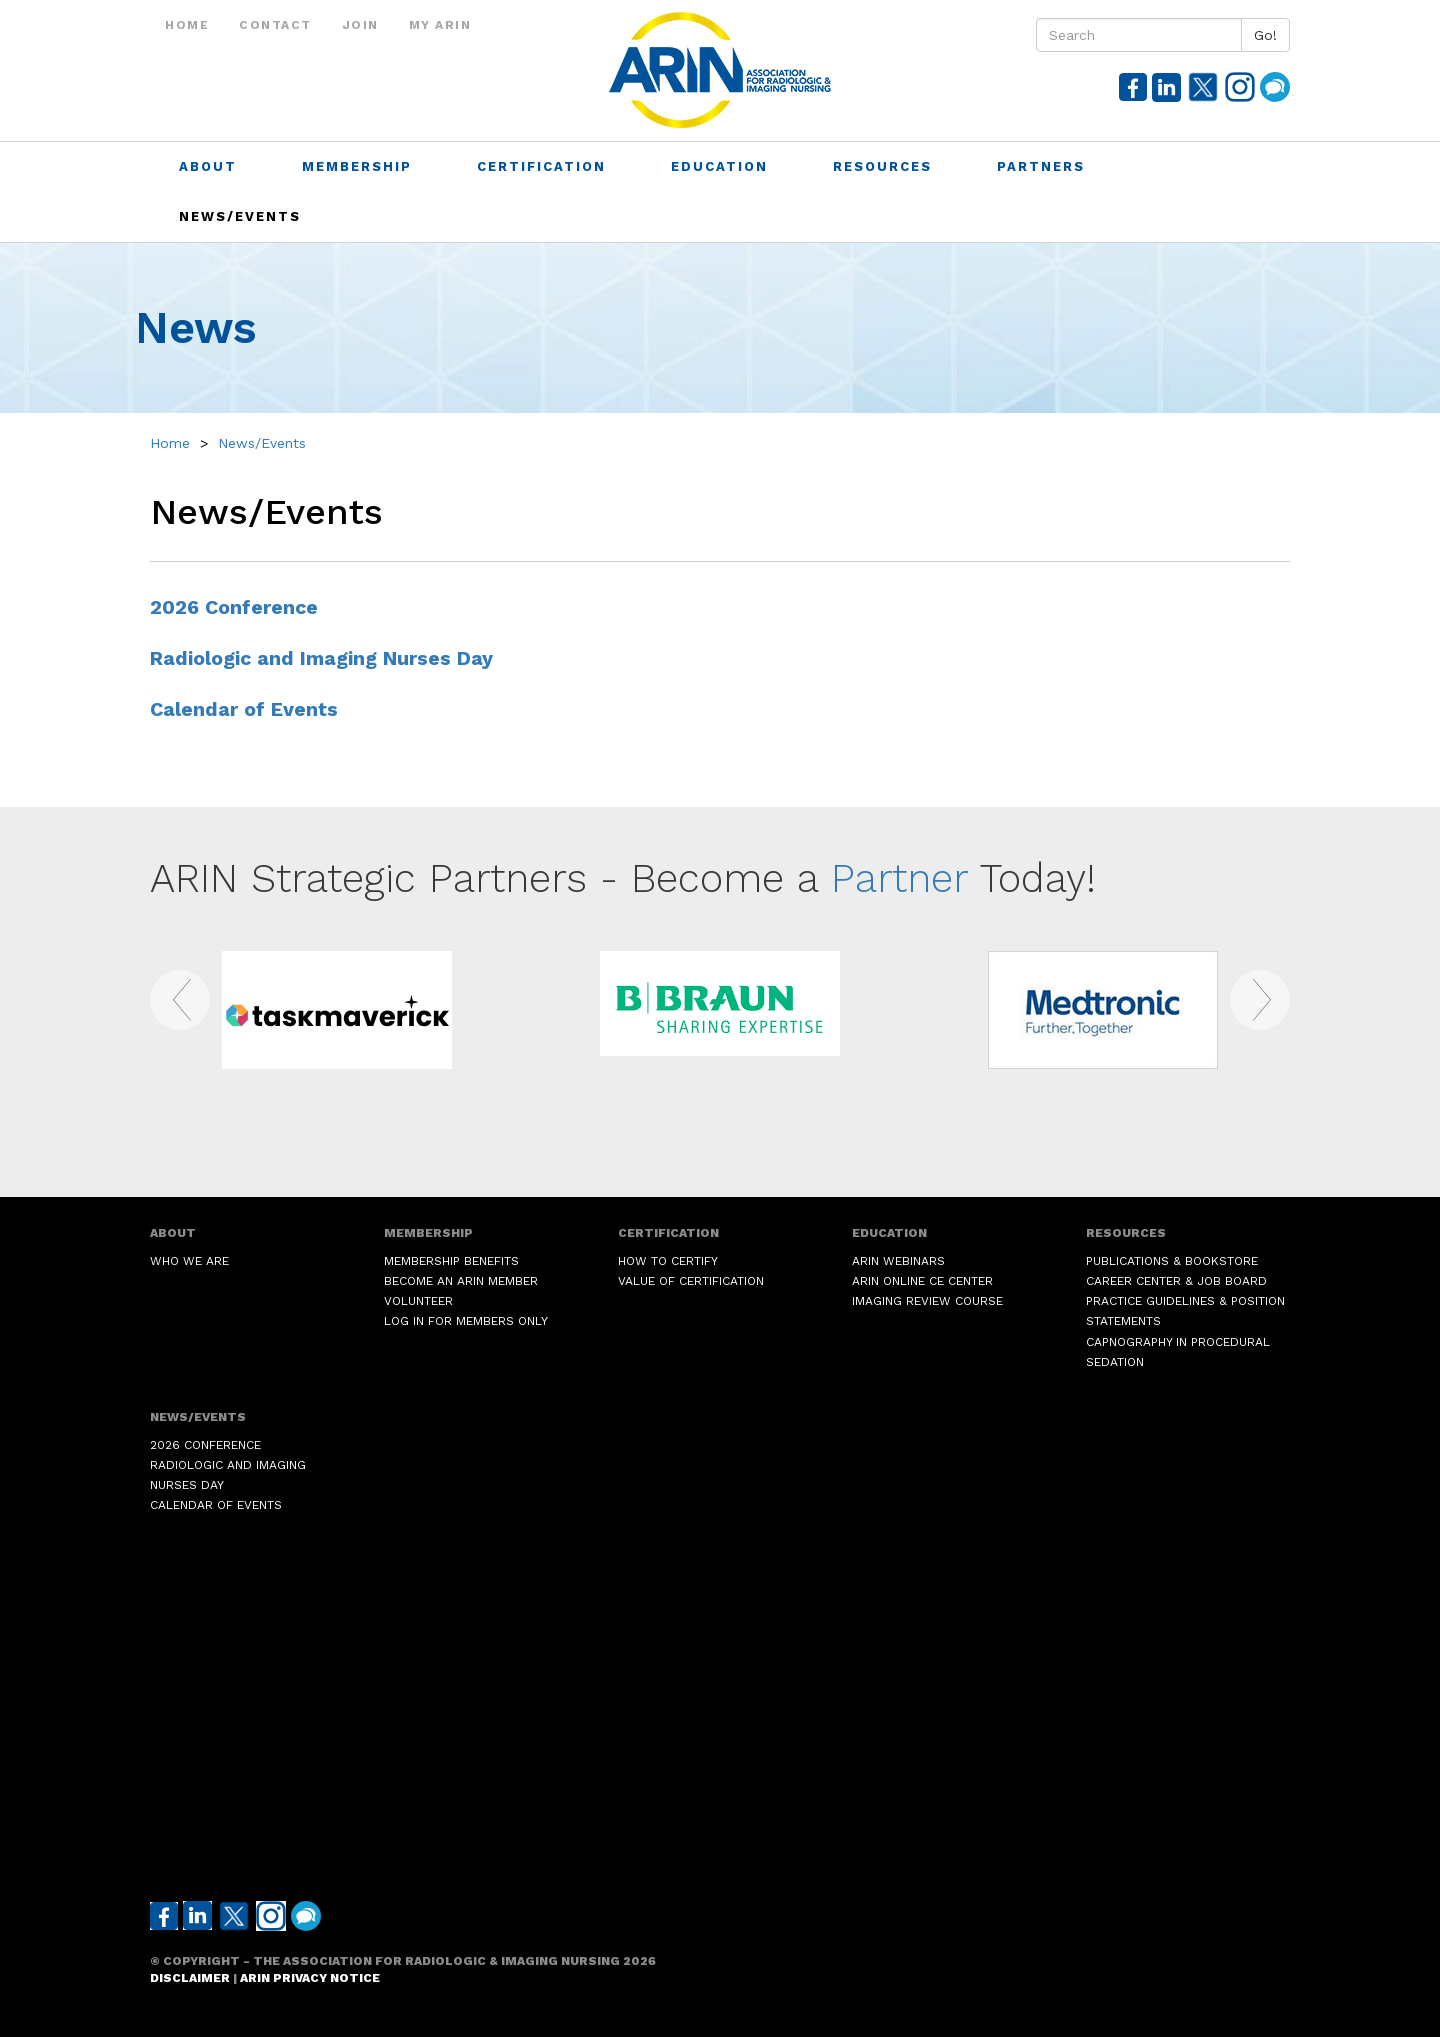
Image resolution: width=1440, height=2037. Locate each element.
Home (187, 25)
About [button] (211, 166)
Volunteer (418, 1301)
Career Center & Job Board (1176, 1281)
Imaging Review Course (927, 1301)
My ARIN (440, 25)
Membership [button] (360, 166)
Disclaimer (190, 1978)
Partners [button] (1044, 166)
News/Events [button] (243, 216)
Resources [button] (885, 166)
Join (360, 25)
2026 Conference (234, 607)
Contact (275, 25)
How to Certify (668, 1261)
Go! (1265, 35)
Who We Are (189, 1261)
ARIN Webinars (898, 1261)
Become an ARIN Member (461, 1281)
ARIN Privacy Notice (310, 1978)
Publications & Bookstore (1172, 1261)
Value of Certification (691, 1281)
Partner (899, 878)
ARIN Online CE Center (922, 1281)
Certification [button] (544, 166)
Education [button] (722, 166)
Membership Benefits (451, 1261)
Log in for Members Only (466, 1321)
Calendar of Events (244, 709)
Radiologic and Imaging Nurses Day (321, 658)
